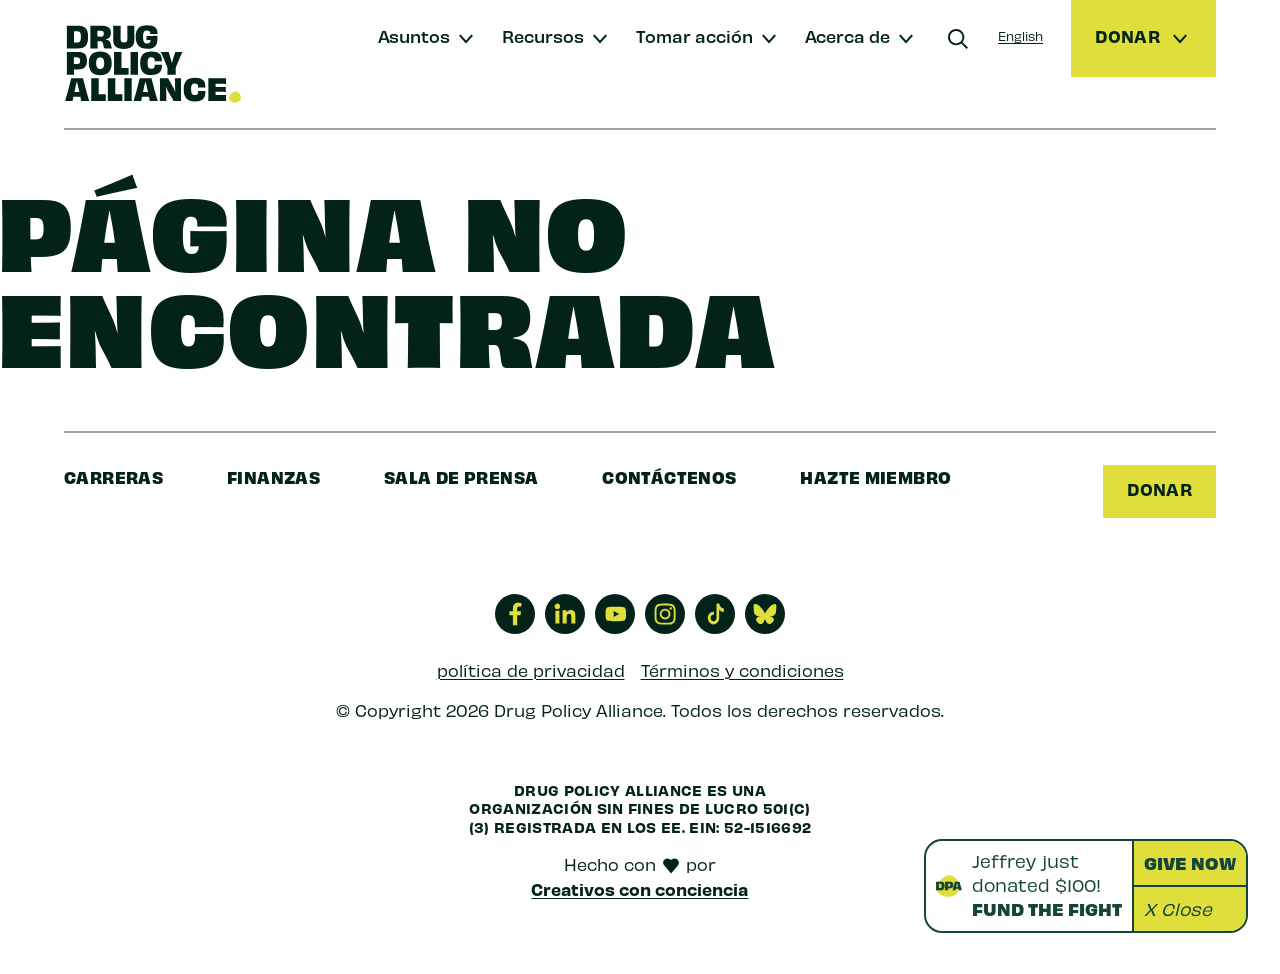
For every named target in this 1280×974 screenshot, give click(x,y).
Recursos (543, 35)
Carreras (113, 476)
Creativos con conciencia (639, 889)
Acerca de (847, 35)
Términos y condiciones (742, 670)
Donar (1159, 489)
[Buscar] (958, 39)
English (1020, 35)
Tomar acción (694, 35)
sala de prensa (461, 476)
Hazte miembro (875, 476)
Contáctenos (669, 476)
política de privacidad (531, 670)
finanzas (273, 476)
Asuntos (414, 35)
